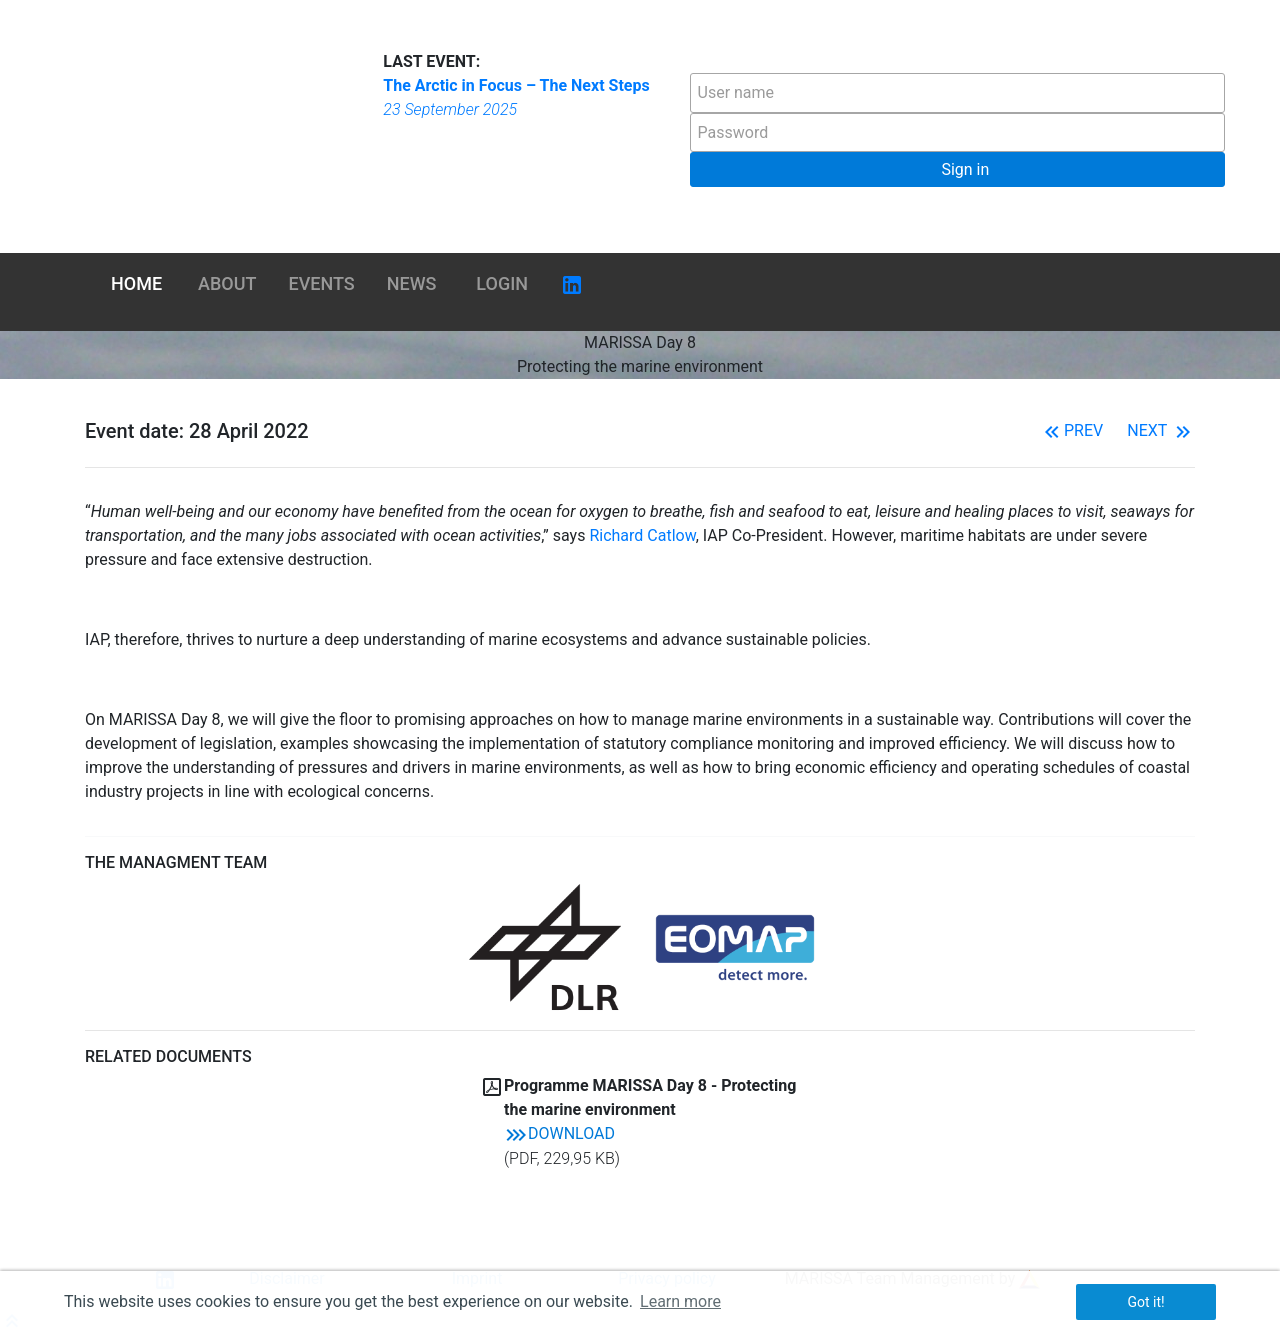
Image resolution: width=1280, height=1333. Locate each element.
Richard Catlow (642, 535)
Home (136, 283)
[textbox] (957, 93)
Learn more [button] (680, 1301)
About (227, 283)
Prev (1071, 430)
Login (502, 283)
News (412, 283)
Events (322, 283)
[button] (957, 169)
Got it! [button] (1145, 1302)
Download (559, 1133)
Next (1161, 430)
